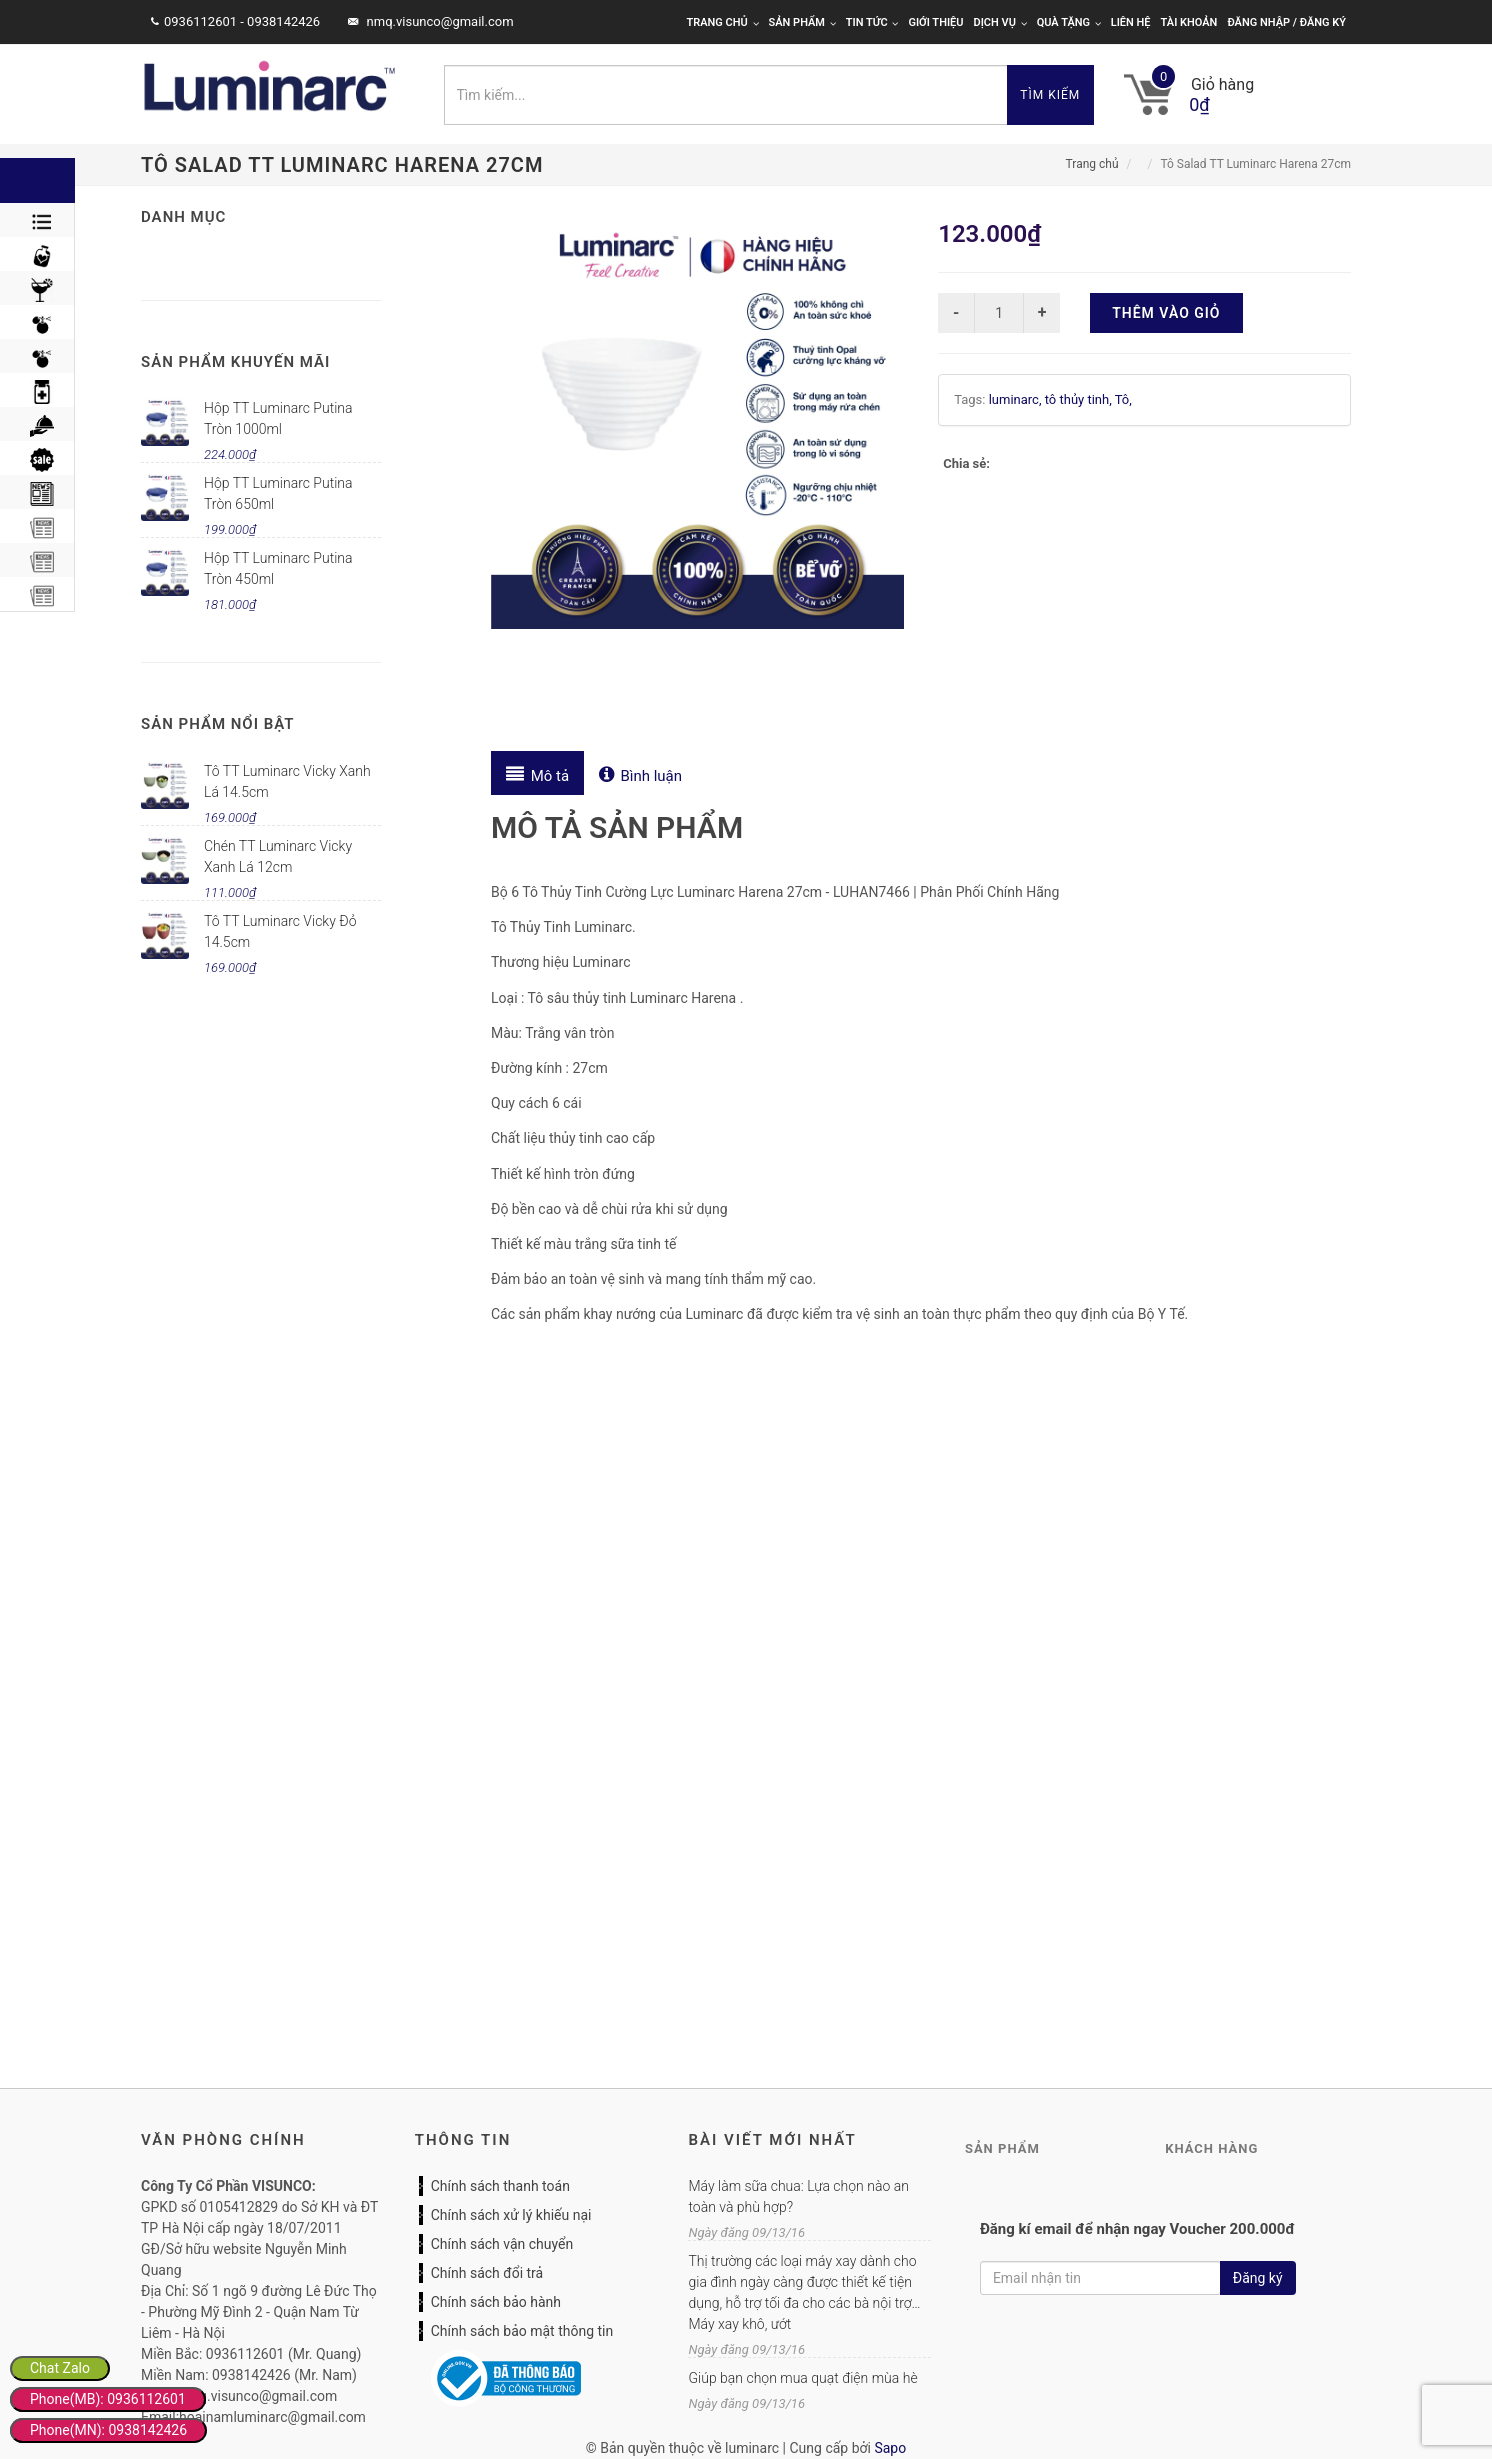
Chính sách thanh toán (500, 2186)
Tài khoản (1189, 22)
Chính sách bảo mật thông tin (522, 2331)
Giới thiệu (935, 22)
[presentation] (537, 773)
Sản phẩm (802, 22)
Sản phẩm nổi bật (218, 724)
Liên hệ (1131, 22)
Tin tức (872, 22)
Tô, (1123, 399)
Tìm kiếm (1050, 95)
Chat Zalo (60, 2368)
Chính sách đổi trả (487, 2273)
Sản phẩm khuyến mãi (235, 362)
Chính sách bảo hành (496, 2302)
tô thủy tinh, (1080, 399)
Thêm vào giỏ (1166, 313)
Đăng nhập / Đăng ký (1286, 22)
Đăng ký (1258, 2278)
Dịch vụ (1000, 22)
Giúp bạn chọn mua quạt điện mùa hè (802, 2378)
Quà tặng (1069, 22)
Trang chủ (722, 22)
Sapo (890, 2448)
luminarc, (1017, 399)
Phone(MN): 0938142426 (108, 2430)
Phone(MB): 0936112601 (108, 2399)
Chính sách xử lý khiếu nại (511, 2215)
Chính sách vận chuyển (502, 2244)
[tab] (537, 773)
